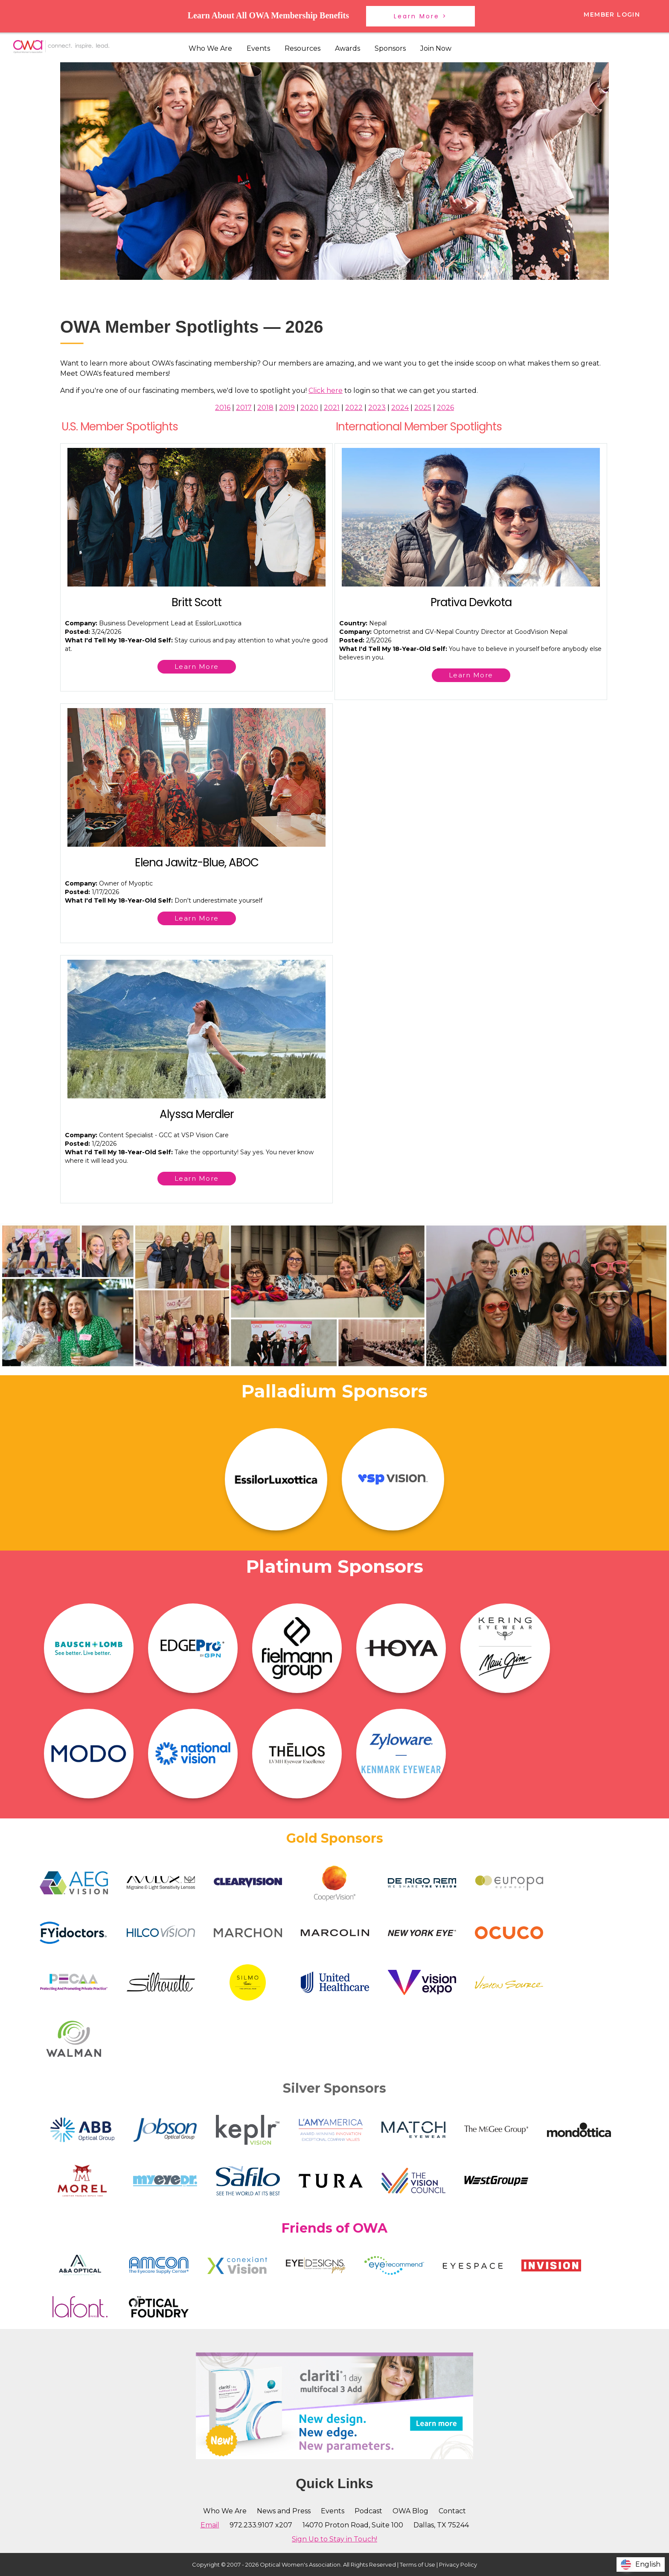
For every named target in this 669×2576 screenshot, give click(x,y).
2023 (377, 408)
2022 (354, 408)
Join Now (435, 48)
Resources (302, 48)
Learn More (197, 666)
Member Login (612, 14)
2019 (287, 408)
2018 (265, 408)
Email (210, 2525)
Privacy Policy (458, 2564)
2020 (309, 408)
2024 (400, 408)
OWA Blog (410, 2511)
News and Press (284, 2511)
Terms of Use (417, 2564)
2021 (332, 408)
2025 (422, 408)
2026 (445, 408)
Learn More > (420, 16)
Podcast (368, 2511)
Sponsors (390, 48)
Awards (347, 48)
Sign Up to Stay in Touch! (334, 2539)
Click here (325, 390)
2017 (244, 408)
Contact (452, 2511)
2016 (222, 408)
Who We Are (210, 48)
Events (258, 48)
